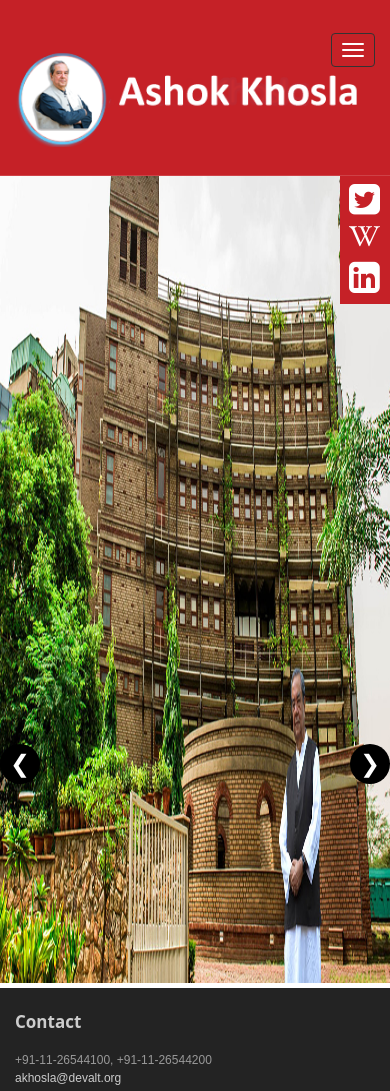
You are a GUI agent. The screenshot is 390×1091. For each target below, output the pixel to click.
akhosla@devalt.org (68, 1078)
